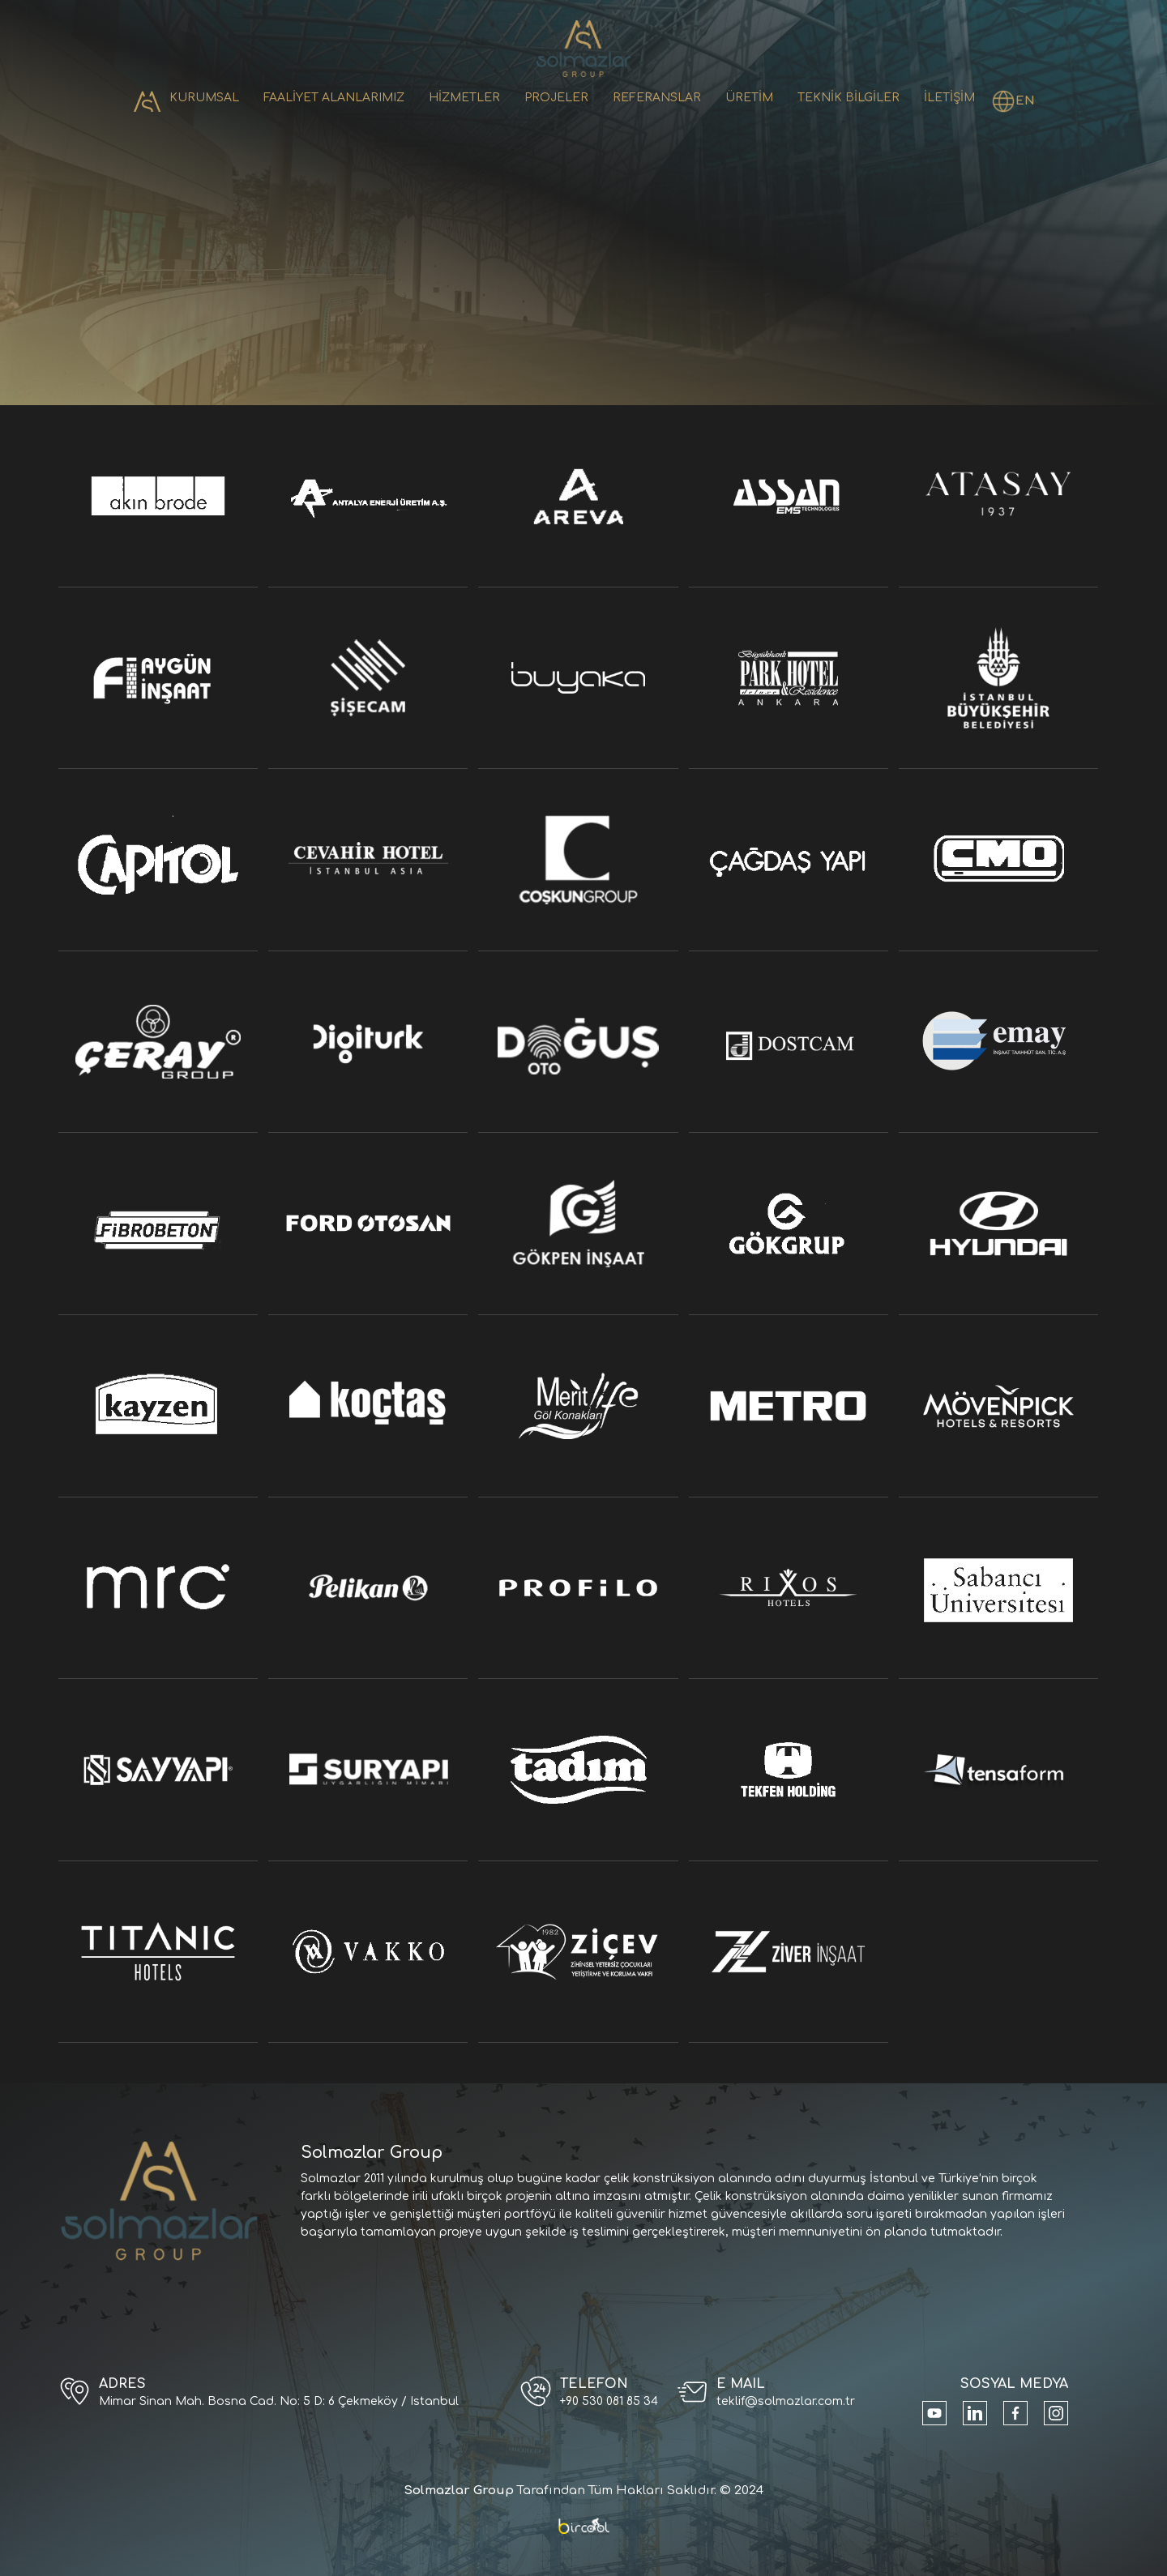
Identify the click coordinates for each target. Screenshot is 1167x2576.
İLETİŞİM (949, 98)
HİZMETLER (464, 98)
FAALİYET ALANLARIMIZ (333, 98)
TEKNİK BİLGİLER (848, 98)
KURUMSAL (204, 98)
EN (1025, 101)
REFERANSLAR (657, 98)
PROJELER (556, 98)
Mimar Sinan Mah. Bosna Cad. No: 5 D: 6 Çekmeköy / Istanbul (279, 2401)
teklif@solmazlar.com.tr (785, 2401)
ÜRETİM (749, 98)
